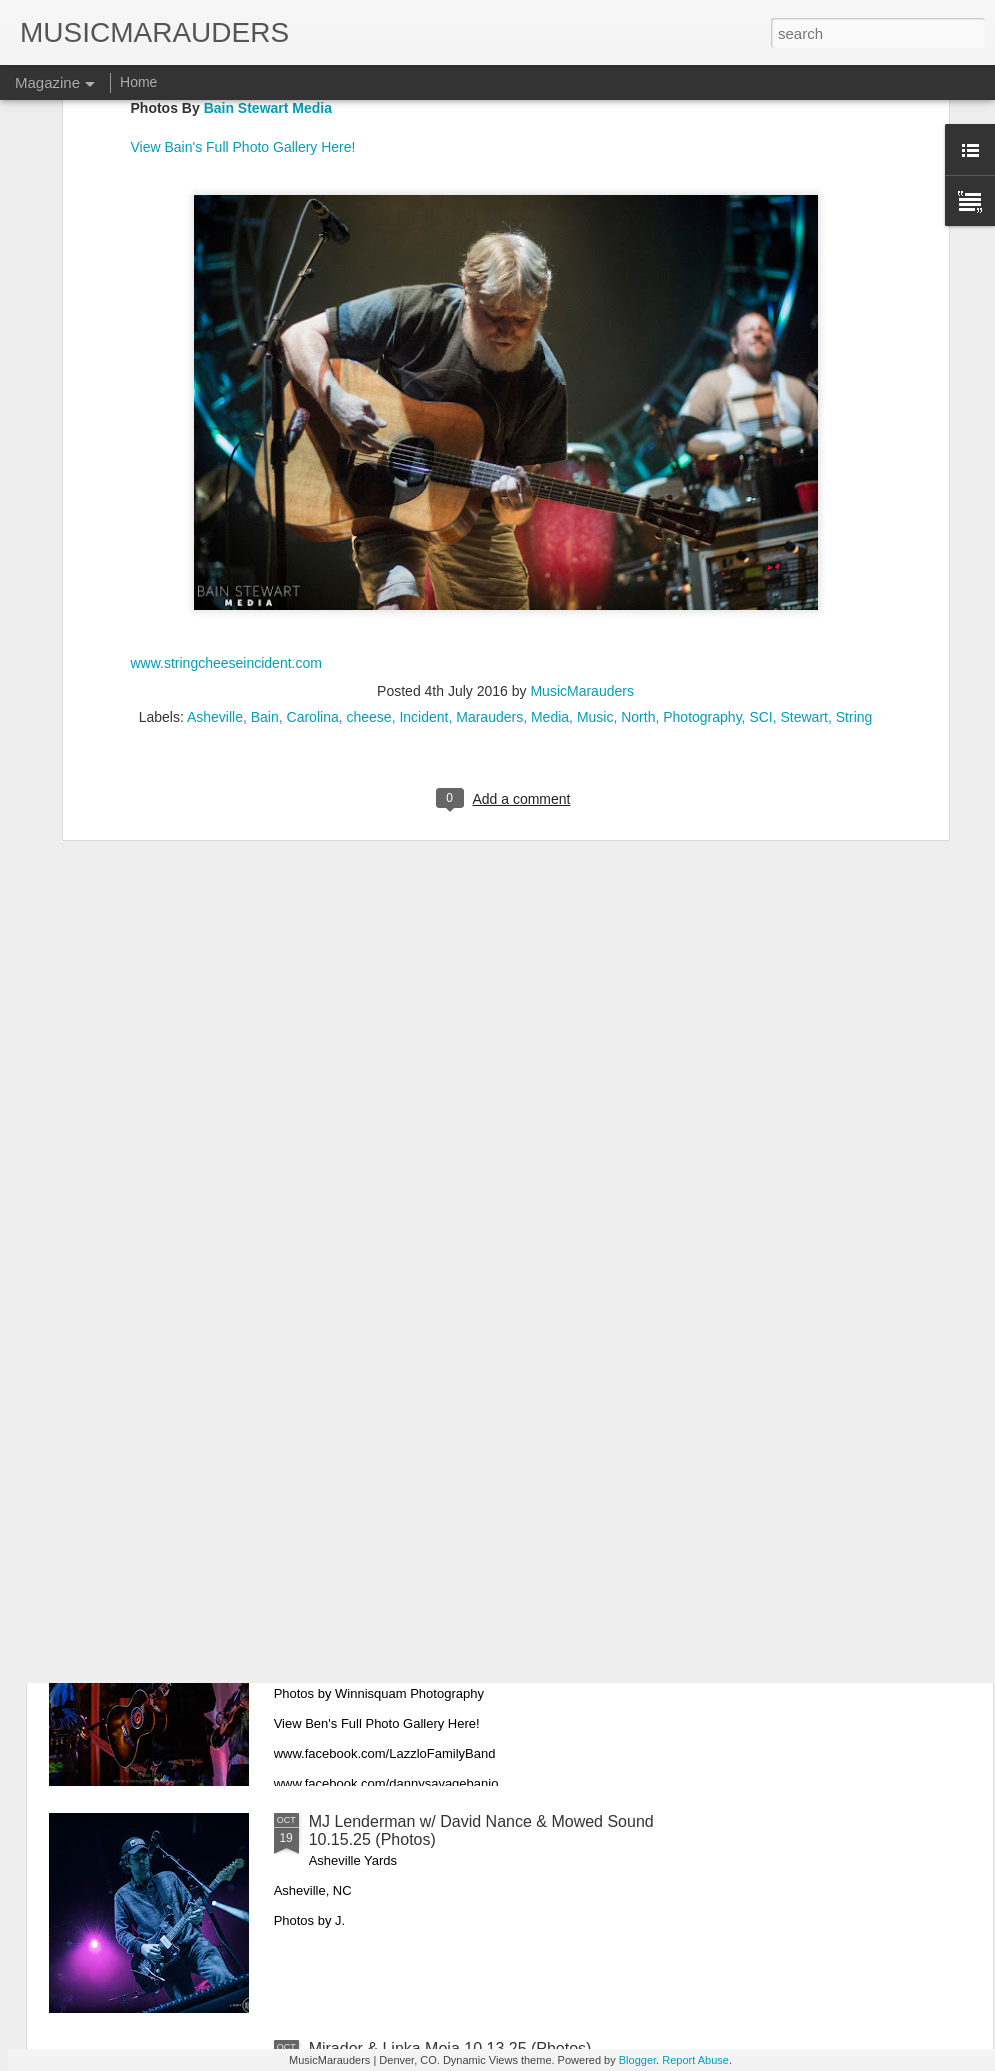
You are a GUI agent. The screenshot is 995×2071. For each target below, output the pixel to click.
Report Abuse (695, 2060)
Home (138, 82)
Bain (265, 520)
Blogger (637, 2060)
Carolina (313, 520)
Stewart (804, 520)
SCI (760, 520)
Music (595, 520)
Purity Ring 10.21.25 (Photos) (414, 1367)
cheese (368, 520)
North (638, 520)
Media (550, 520)
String (854, 520)
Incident (423, 520)
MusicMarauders (581, 494)
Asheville (215, 520)
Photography (702, 520)
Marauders (489, 520)
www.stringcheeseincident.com (226, 465)
